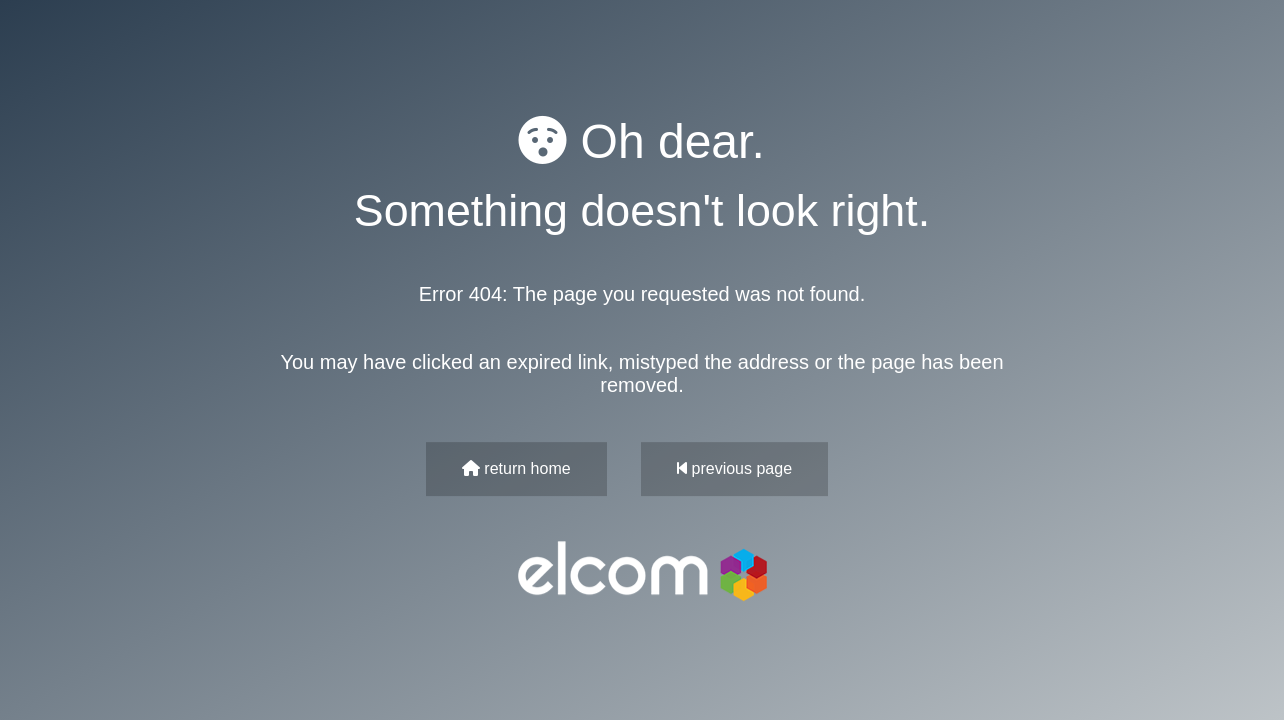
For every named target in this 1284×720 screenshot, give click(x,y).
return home (516, 468)
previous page (734, 468)
